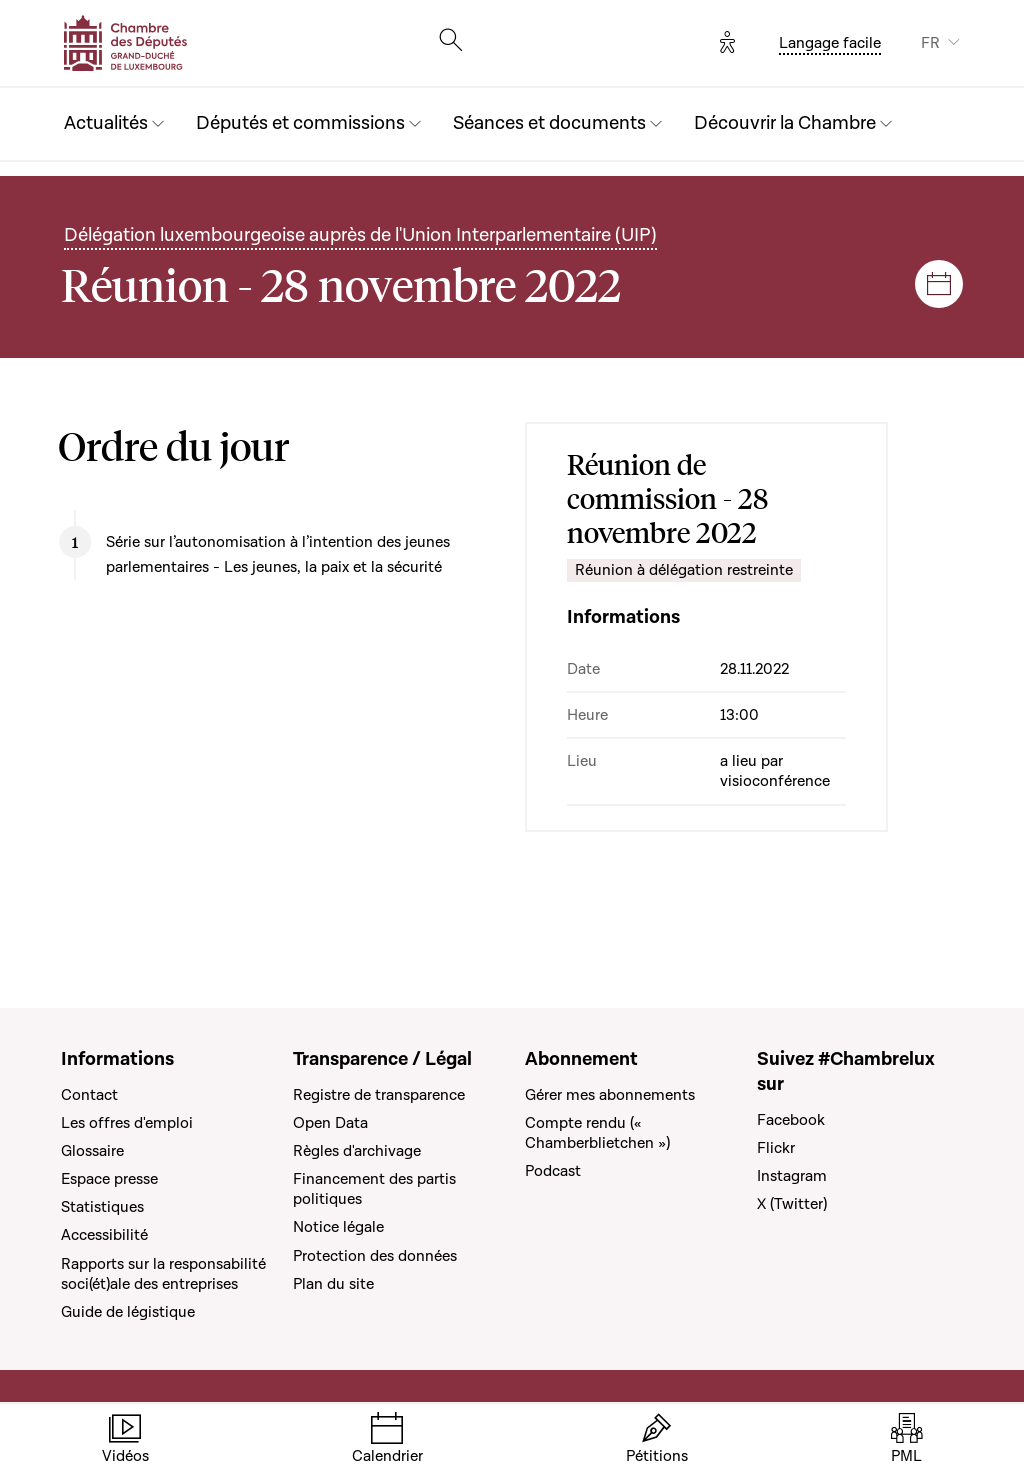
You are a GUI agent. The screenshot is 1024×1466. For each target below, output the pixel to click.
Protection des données (375, 1256)
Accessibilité (104, 1235)
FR (930, 43)
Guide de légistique (128, 1312)
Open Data (330, 1123)
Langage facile (830, 43)
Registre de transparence (379, 1095)
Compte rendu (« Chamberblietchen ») (597, 1133)
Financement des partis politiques (374, 1189)
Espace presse (109, 1179)
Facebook (791, 1120)
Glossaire (92, 1151)
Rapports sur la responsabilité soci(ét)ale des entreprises (163, 1274)
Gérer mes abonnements (610, 1095)
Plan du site (333, 1284)
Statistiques (102, 1207)
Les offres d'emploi (127, 1123)
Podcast (553, 1171)
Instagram (792, 1176)
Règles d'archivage (357, 1151)
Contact (89, 1095)
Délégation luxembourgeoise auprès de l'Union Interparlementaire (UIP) (360, 235)
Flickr (776, 1148)
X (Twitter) (792, 1204)
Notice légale (338, 1227)
